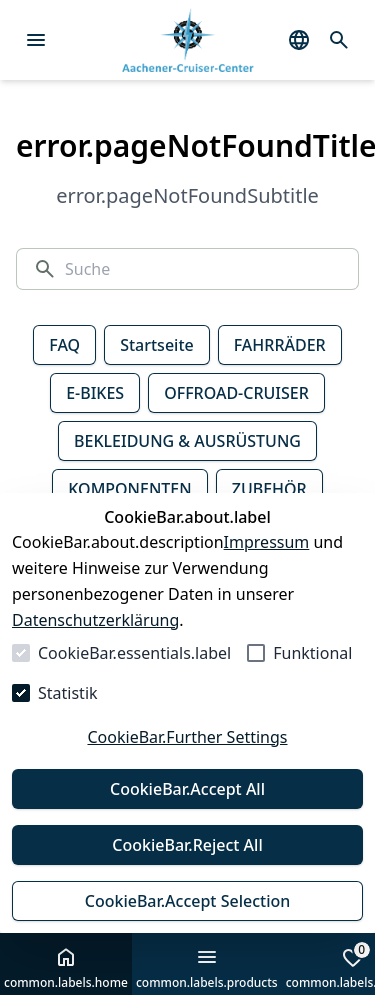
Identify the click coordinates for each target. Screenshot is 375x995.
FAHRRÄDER (280, 345)
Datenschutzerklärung (95, 620)
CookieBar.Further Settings (187, 737)
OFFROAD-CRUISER (236, 393)
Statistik (68, 693)
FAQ (64, 345)
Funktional (312, 653)
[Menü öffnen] (36, 40)
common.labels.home (66, 968)
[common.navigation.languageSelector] (299, 40)
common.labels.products (207, 968)
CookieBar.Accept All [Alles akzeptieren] (187, 789)
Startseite (157, 345)
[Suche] (203, 269)
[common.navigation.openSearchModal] (339, 40)
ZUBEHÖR (269, 489)
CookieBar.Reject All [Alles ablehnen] (187, 845)
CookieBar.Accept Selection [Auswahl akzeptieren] (188, 901)
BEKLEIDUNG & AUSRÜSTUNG (187, 441)
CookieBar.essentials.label (134, 653)
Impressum (267, 542)
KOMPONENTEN (129, 489)
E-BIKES (95, 393)
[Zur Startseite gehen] (187, 40)
